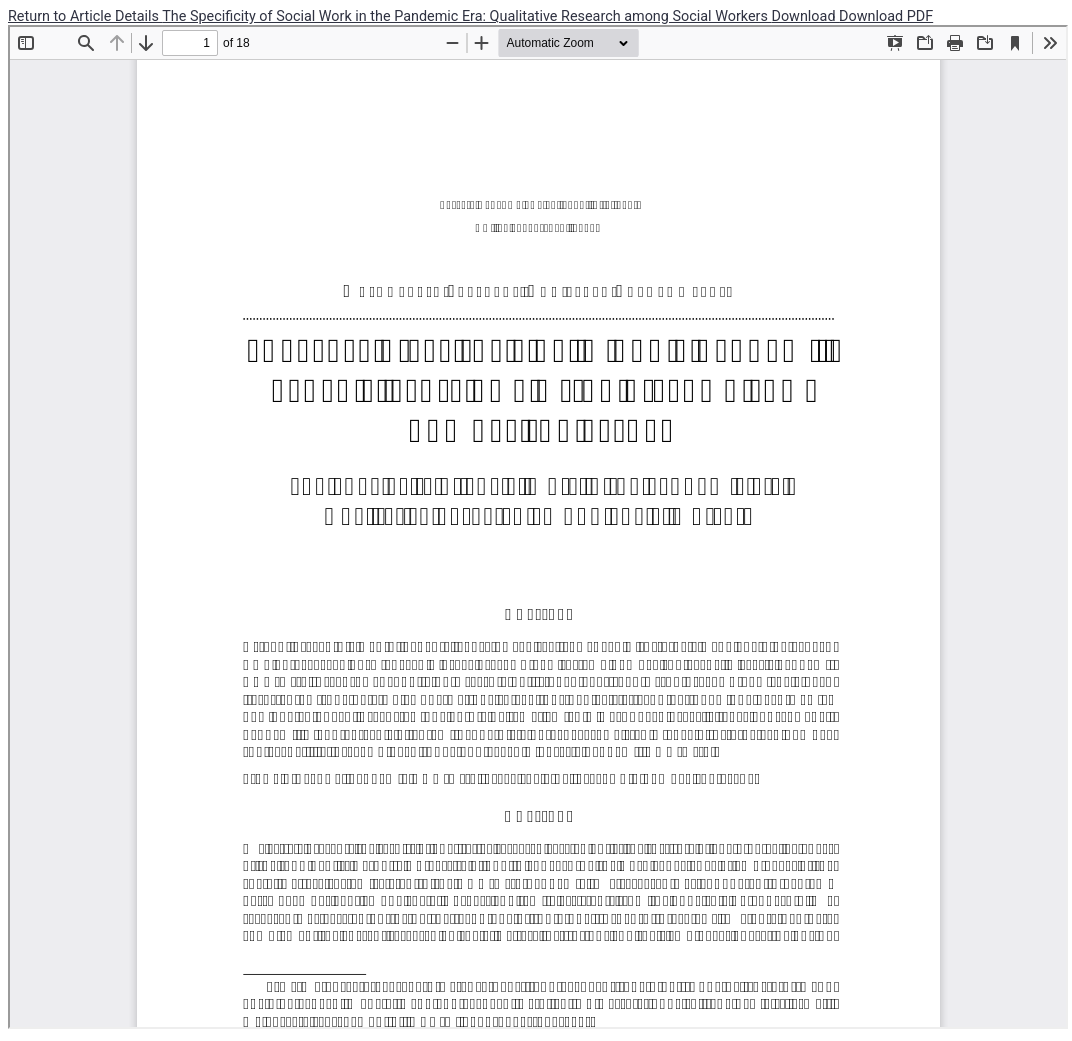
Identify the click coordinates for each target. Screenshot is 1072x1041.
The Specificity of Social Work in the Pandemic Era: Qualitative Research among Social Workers (466, 16)
